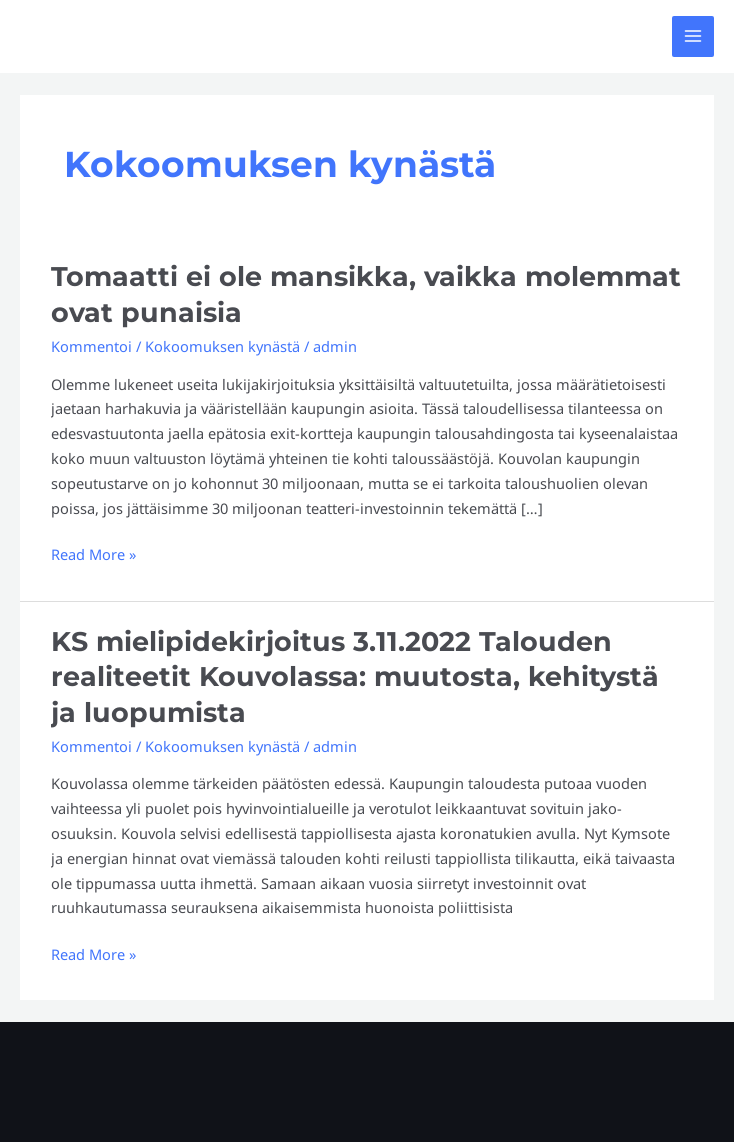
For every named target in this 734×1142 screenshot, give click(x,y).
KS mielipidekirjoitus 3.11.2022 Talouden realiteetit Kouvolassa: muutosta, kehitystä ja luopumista (355, 677)
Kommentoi (91, 346)
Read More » (93, 553)
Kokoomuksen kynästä (222, 346)
